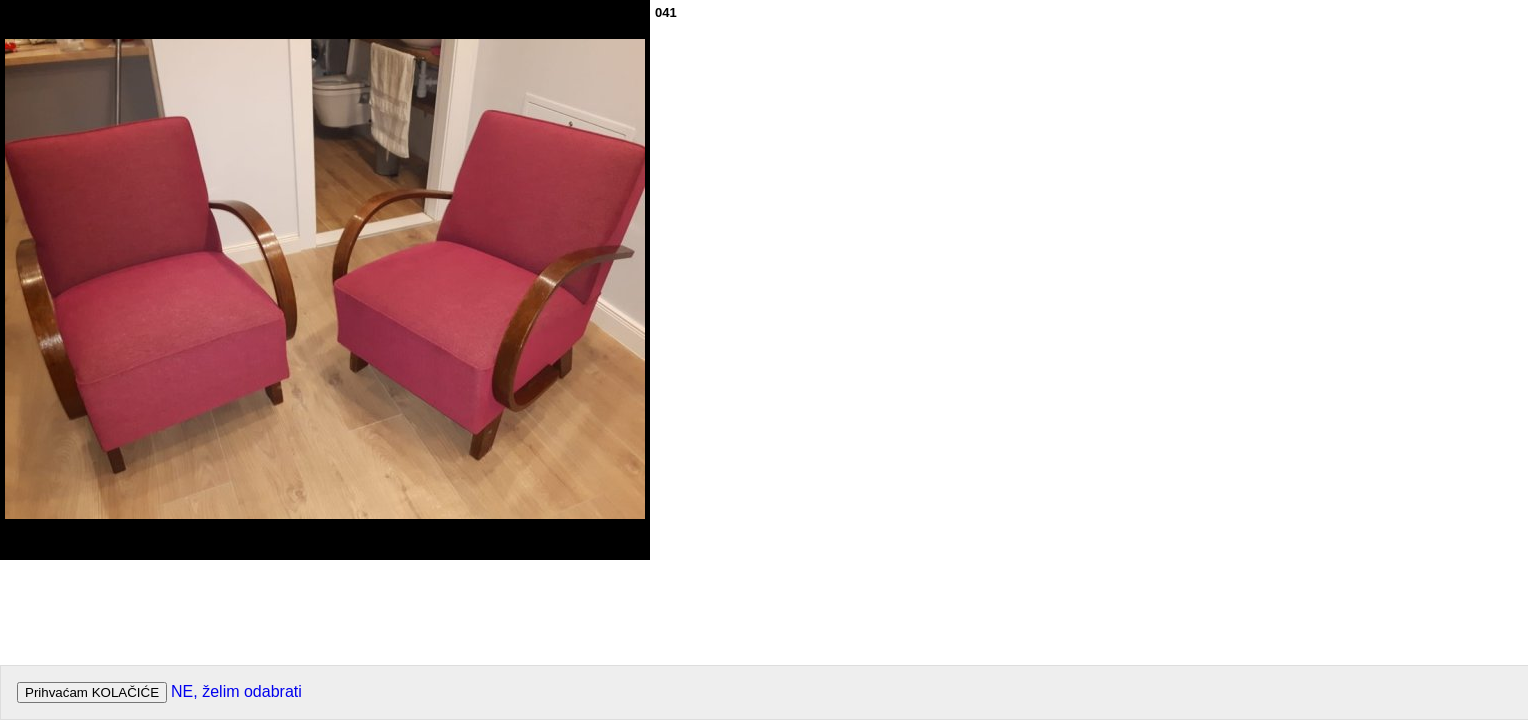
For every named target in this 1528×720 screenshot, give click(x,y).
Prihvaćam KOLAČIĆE (92, 692)
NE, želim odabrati (236, 691)
